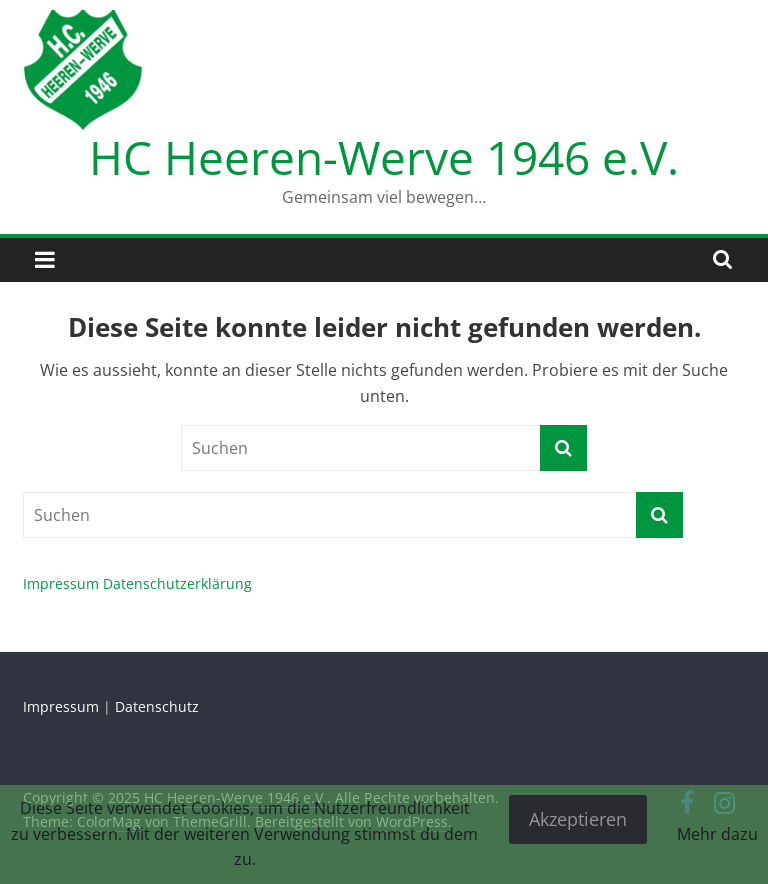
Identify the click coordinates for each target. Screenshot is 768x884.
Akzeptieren (578, 819)
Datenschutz (157, 706)
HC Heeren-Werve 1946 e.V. (384, 157)
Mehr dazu (717, 834)
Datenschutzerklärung (177, 583)
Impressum (61, 583)
